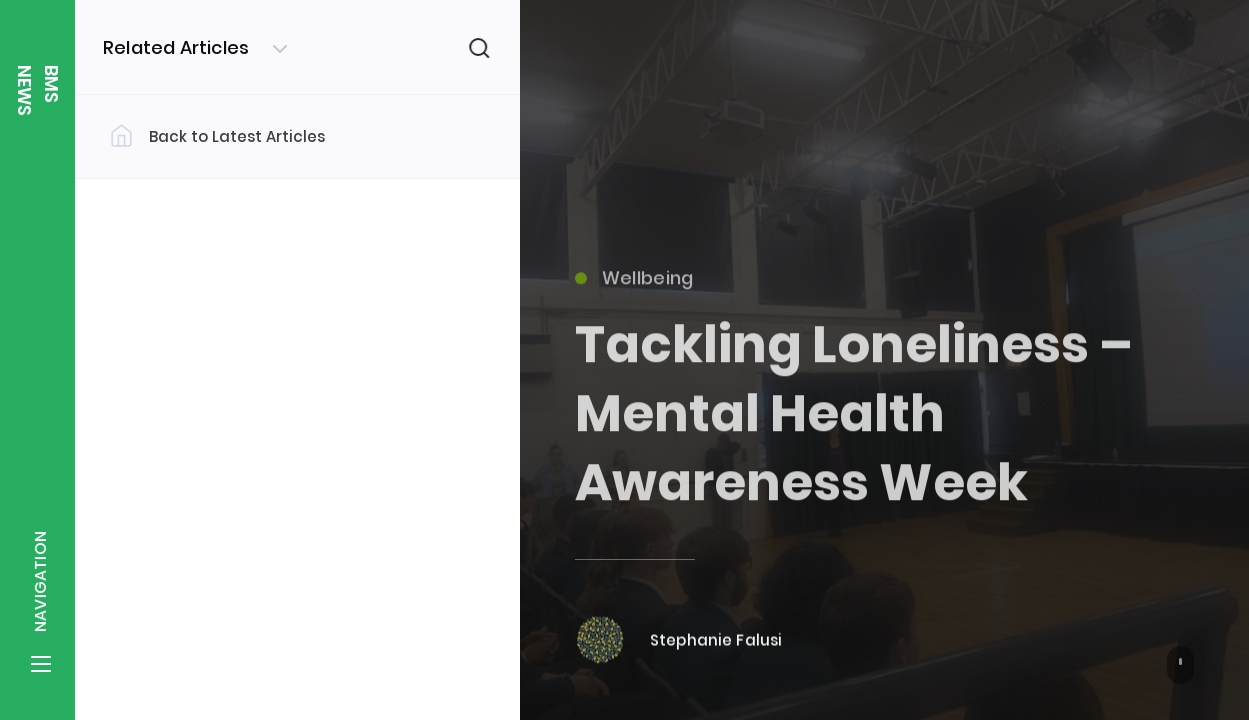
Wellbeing (634, 285)
